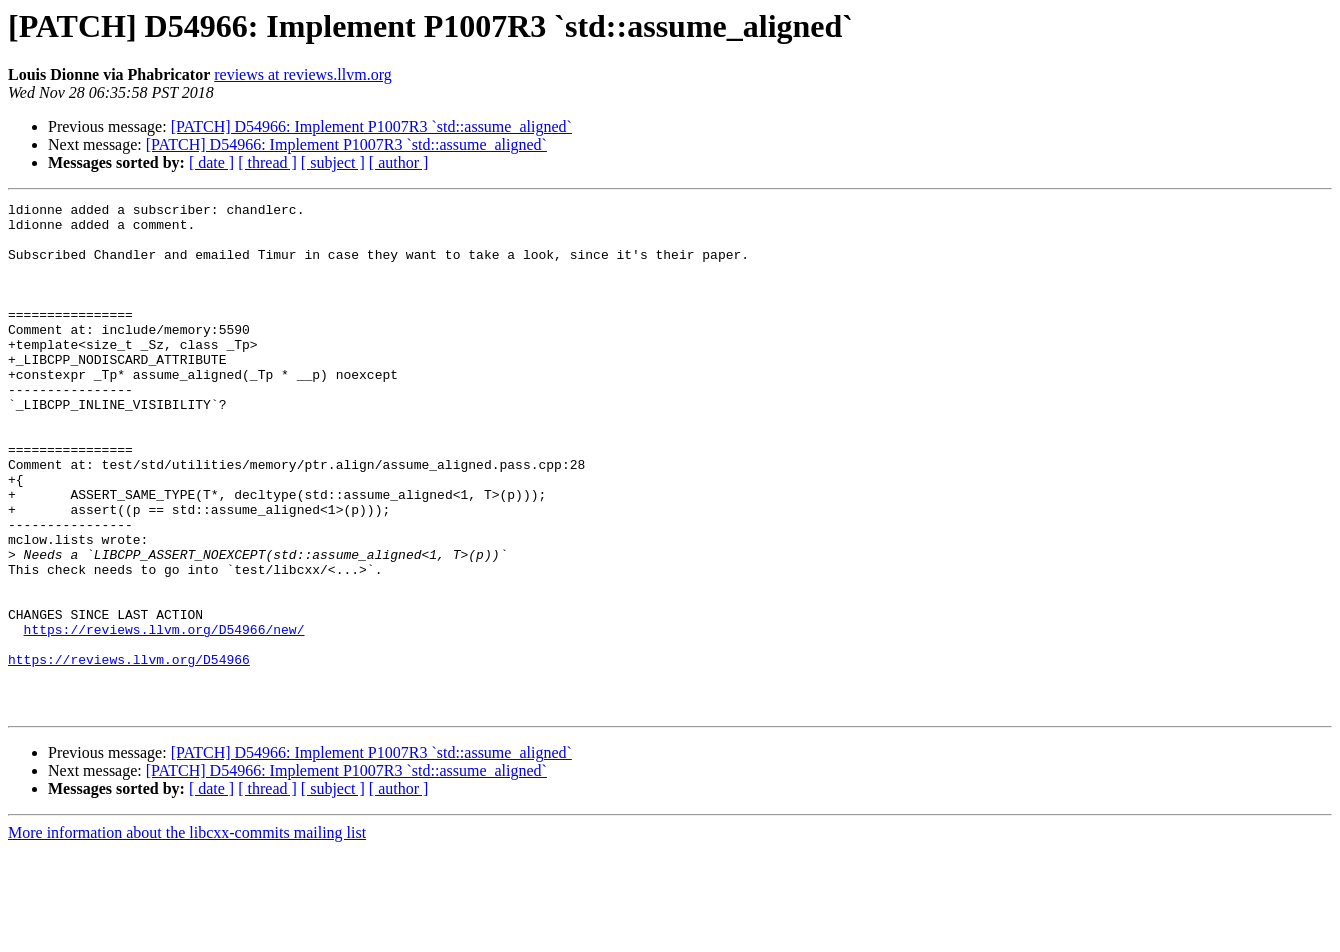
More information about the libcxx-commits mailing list (187, 934)
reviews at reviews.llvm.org (302, 74)
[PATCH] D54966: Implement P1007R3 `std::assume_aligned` (371, 126)
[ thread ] (267, 162)
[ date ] (211, 162)
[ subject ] (333, 162)
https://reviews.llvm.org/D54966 (129, 752)
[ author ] (399, 162)
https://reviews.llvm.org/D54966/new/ (164, 716)
